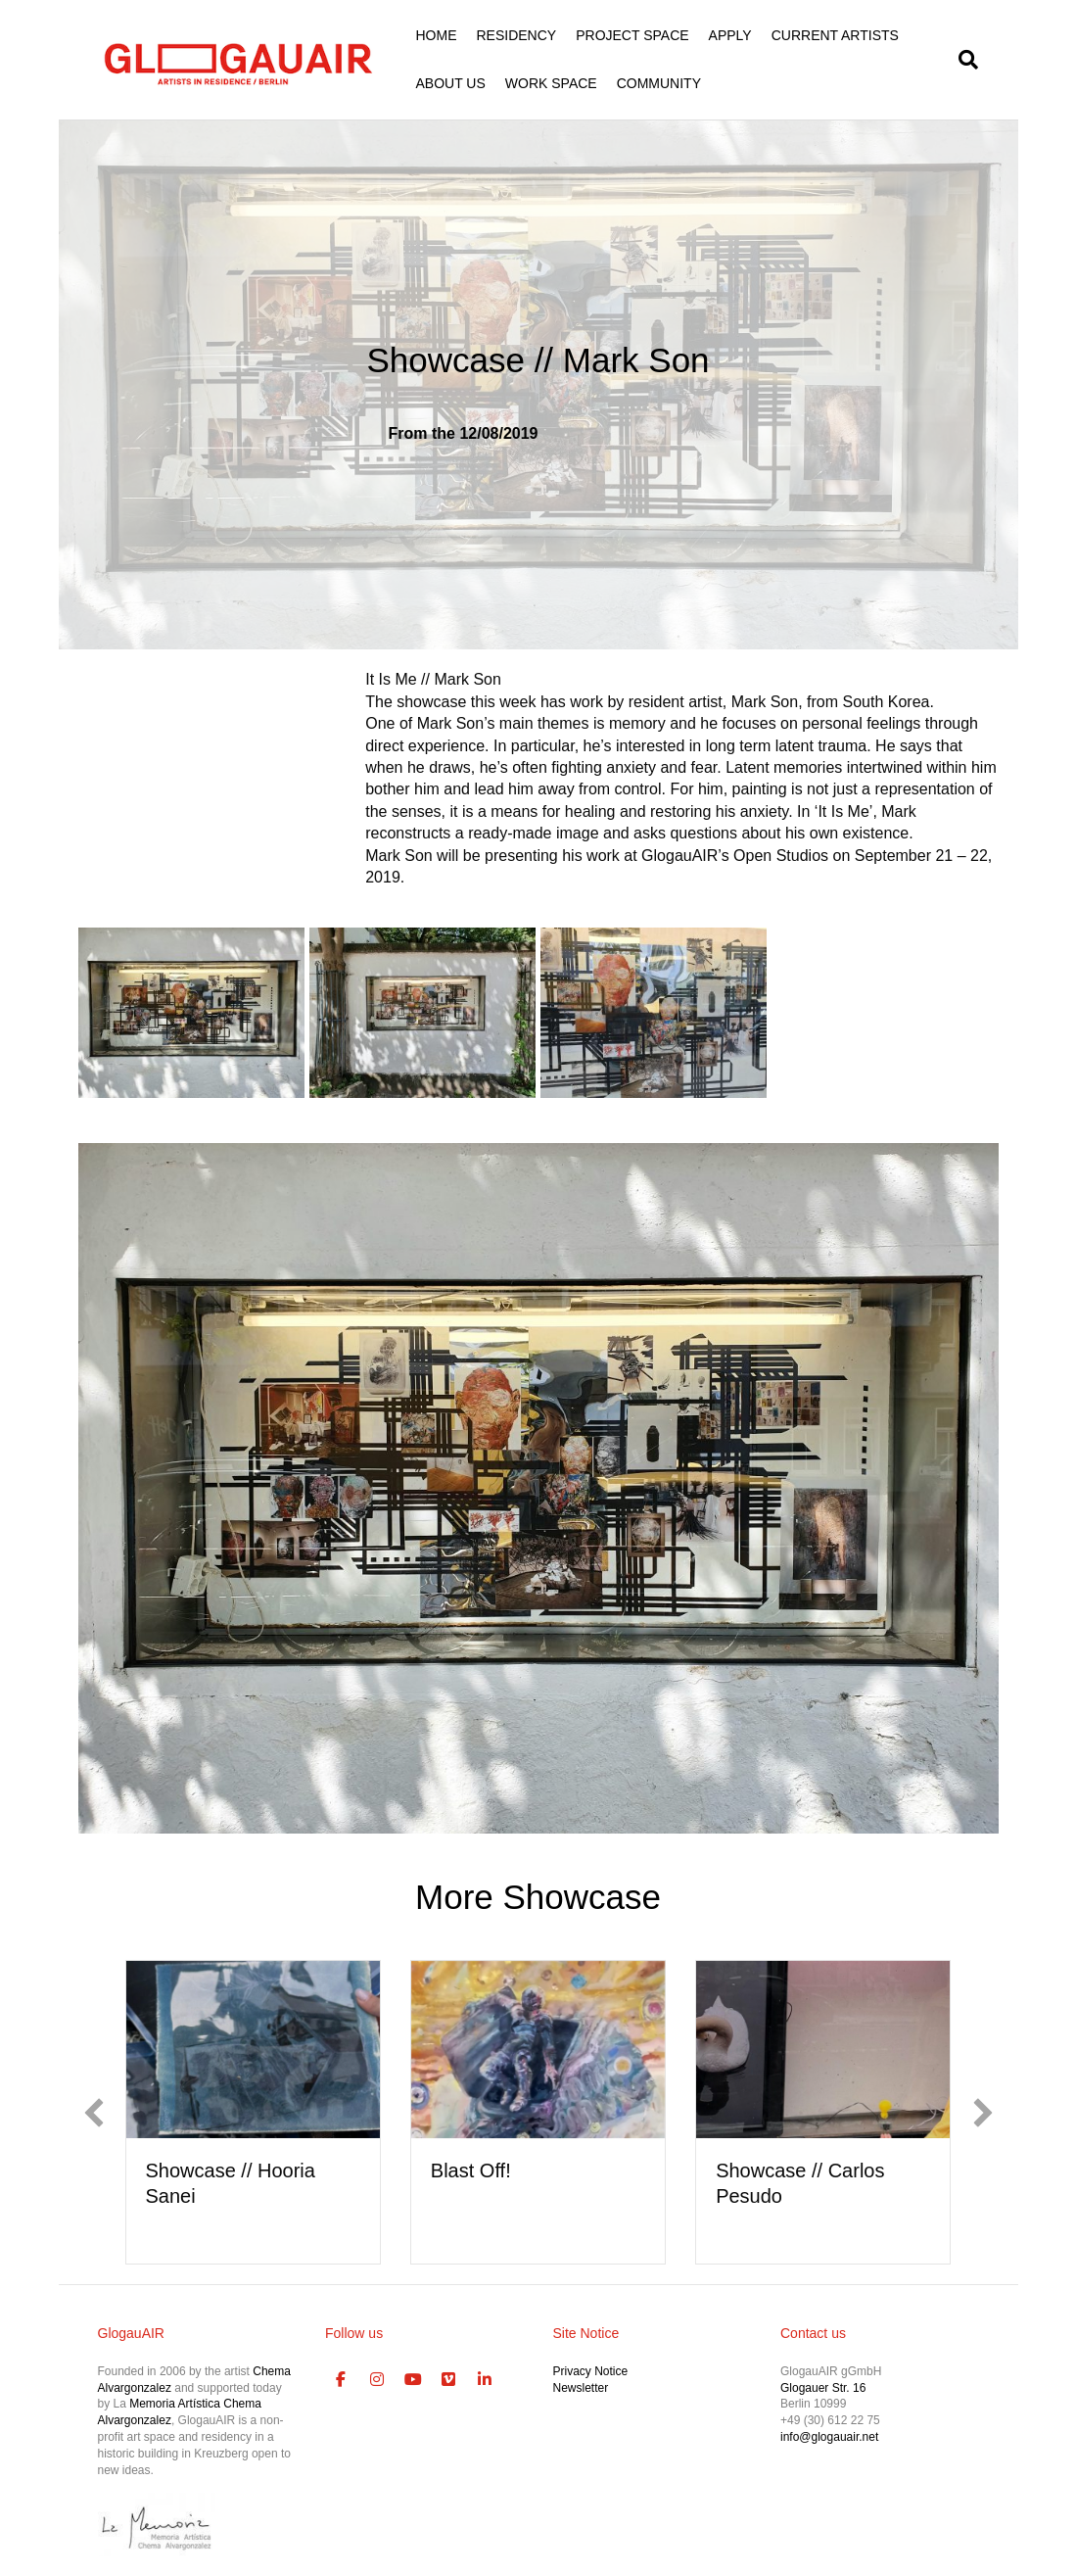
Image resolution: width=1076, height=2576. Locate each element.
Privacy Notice (591, 2371)
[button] (94, 2112)
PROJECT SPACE (632, 35)
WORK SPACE (551, 83)
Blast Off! (471, 2170)
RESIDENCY (517, 35)
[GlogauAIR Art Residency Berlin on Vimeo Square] (449, 2380)
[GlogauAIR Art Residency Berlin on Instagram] (377, 2380)
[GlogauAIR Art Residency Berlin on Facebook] (340, 2380)
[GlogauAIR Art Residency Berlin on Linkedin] (484, 2380)
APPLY (730, 35)
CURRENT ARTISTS (835, 35)
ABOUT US (451, 83)
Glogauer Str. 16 (822, 2388)
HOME (436, 35)
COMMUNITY (659, 83)
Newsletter (581, 2388)
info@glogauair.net (829, 2437)
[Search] (963, 59)
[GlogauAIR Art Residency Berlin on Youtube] (413, 2380)
